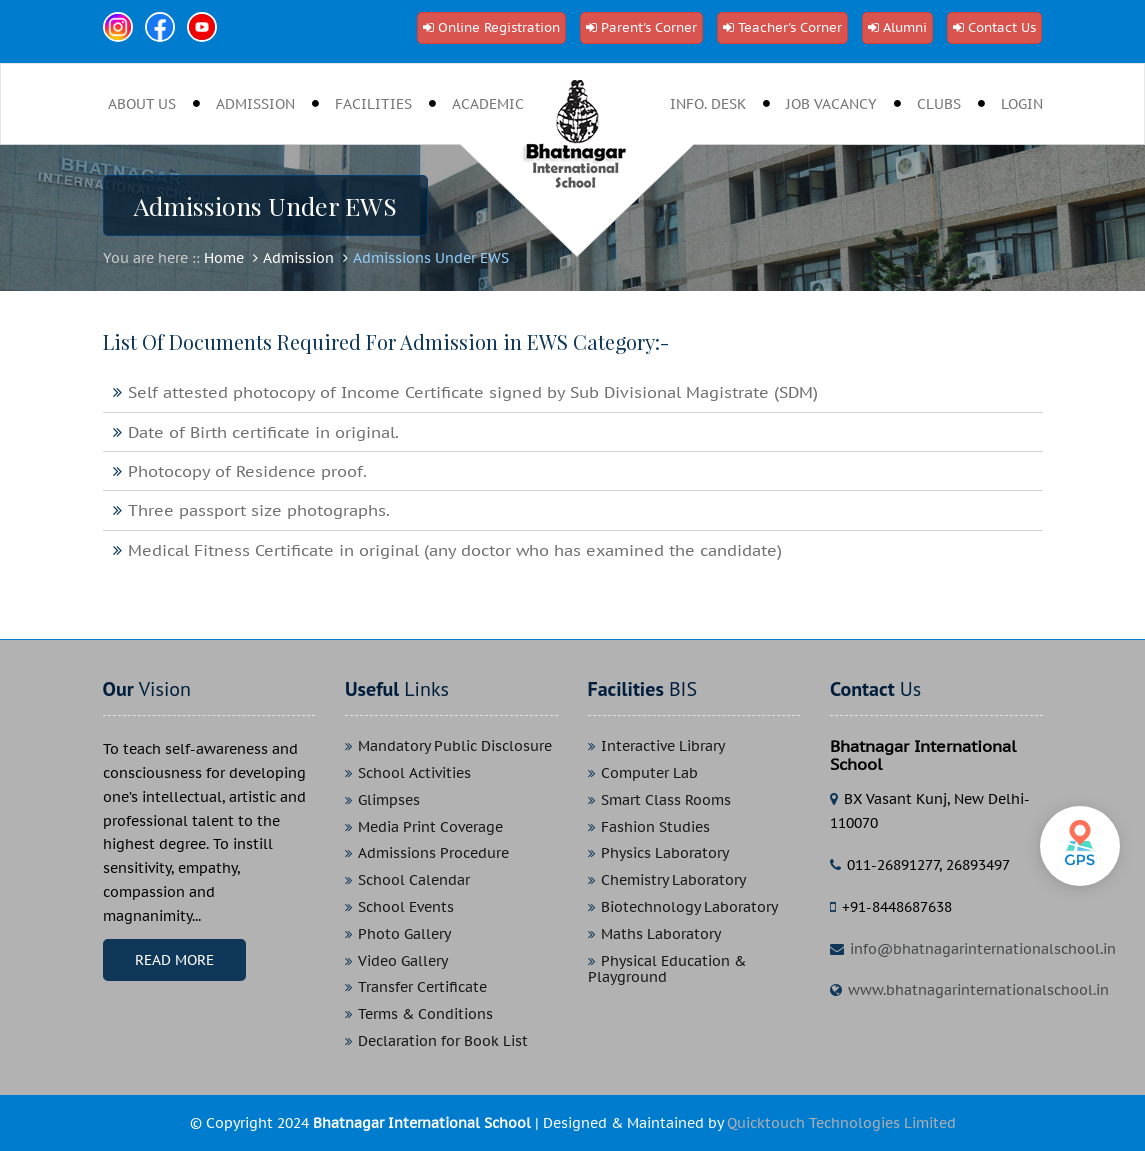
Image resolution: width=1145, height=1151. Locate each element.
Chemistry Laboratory (673, 880)
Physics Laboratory (665, 853)
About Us (142, 104)
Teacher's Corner (790, 27)
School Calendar (414, 880)
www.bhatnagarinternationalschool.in (978, 990)
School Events (406, 907)
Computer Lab (649, 773)
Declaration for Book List (443, 1041)
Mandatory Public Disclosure (455, 746)
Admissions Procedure (433, 853)
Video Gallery (403, 961)
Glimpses (389, 800)
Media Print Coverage (430, 827)
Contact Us (1002, 27)
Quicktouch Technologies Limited (841, 1123)
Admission (255, 104)
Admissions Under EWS (431, 258)
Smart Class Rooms (666, 800)
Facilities (373, 104)
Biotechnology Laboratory (689, 907)
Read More (174, 960)
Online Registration (499, 27)
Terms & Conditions (425, 1014)
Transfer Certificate (422, 987)
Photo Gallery (404, 934)
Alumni (905, 27)
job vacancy (831, 104)
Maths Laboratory (661, 934)
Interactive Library (663, 746)
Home (224, 258)
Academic (488, 104)
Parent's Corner (649, 27)
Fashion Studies (655, 827)
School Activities (414, 773)
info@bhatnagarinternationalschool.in (983, 949)
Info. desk (708, 104)
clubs (939, 104)
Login (1022, 104)
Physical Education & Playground (667, 970)
